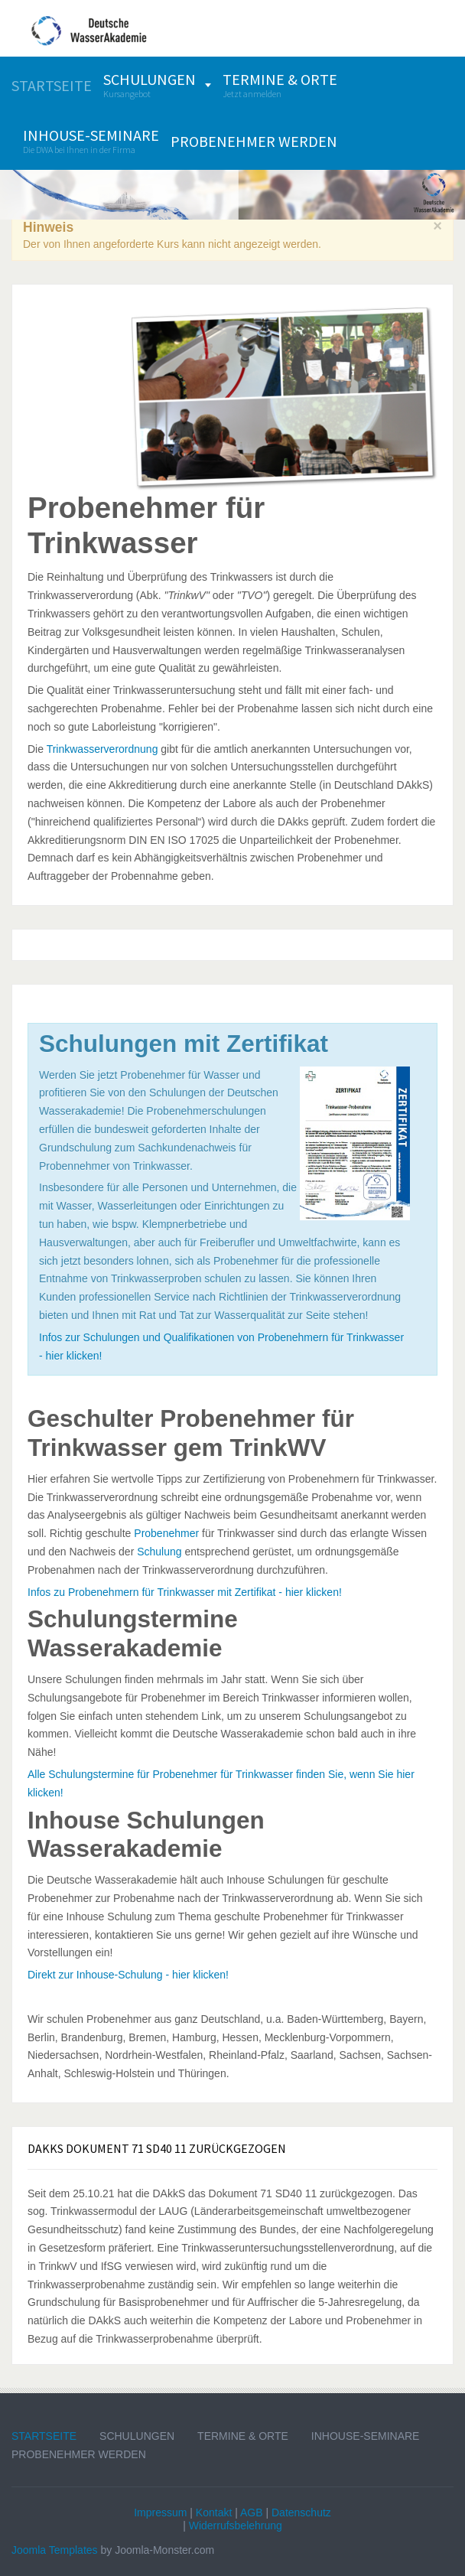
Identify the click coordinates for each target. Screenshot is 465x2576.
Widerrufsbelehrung (235, 2525)
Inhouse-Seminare (365, 2436)
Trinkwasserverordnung (102, 749)
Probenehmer (166, 1533)
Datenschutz (301, 2512)
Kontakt (214, 2512)
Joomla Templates (54, 2550)
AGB (251, 2512)
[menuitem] (51, 85)
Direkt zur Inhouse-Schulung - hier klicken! (128, 1975)
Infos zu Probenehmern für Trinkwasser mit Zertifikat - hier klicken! (185, 1592)
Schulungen (136, 2436)
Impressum (160, 2512)
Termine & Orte (242, 2436)
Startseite (43, 2436)
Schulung (159, 1551)
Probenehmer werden (78, 2454)
